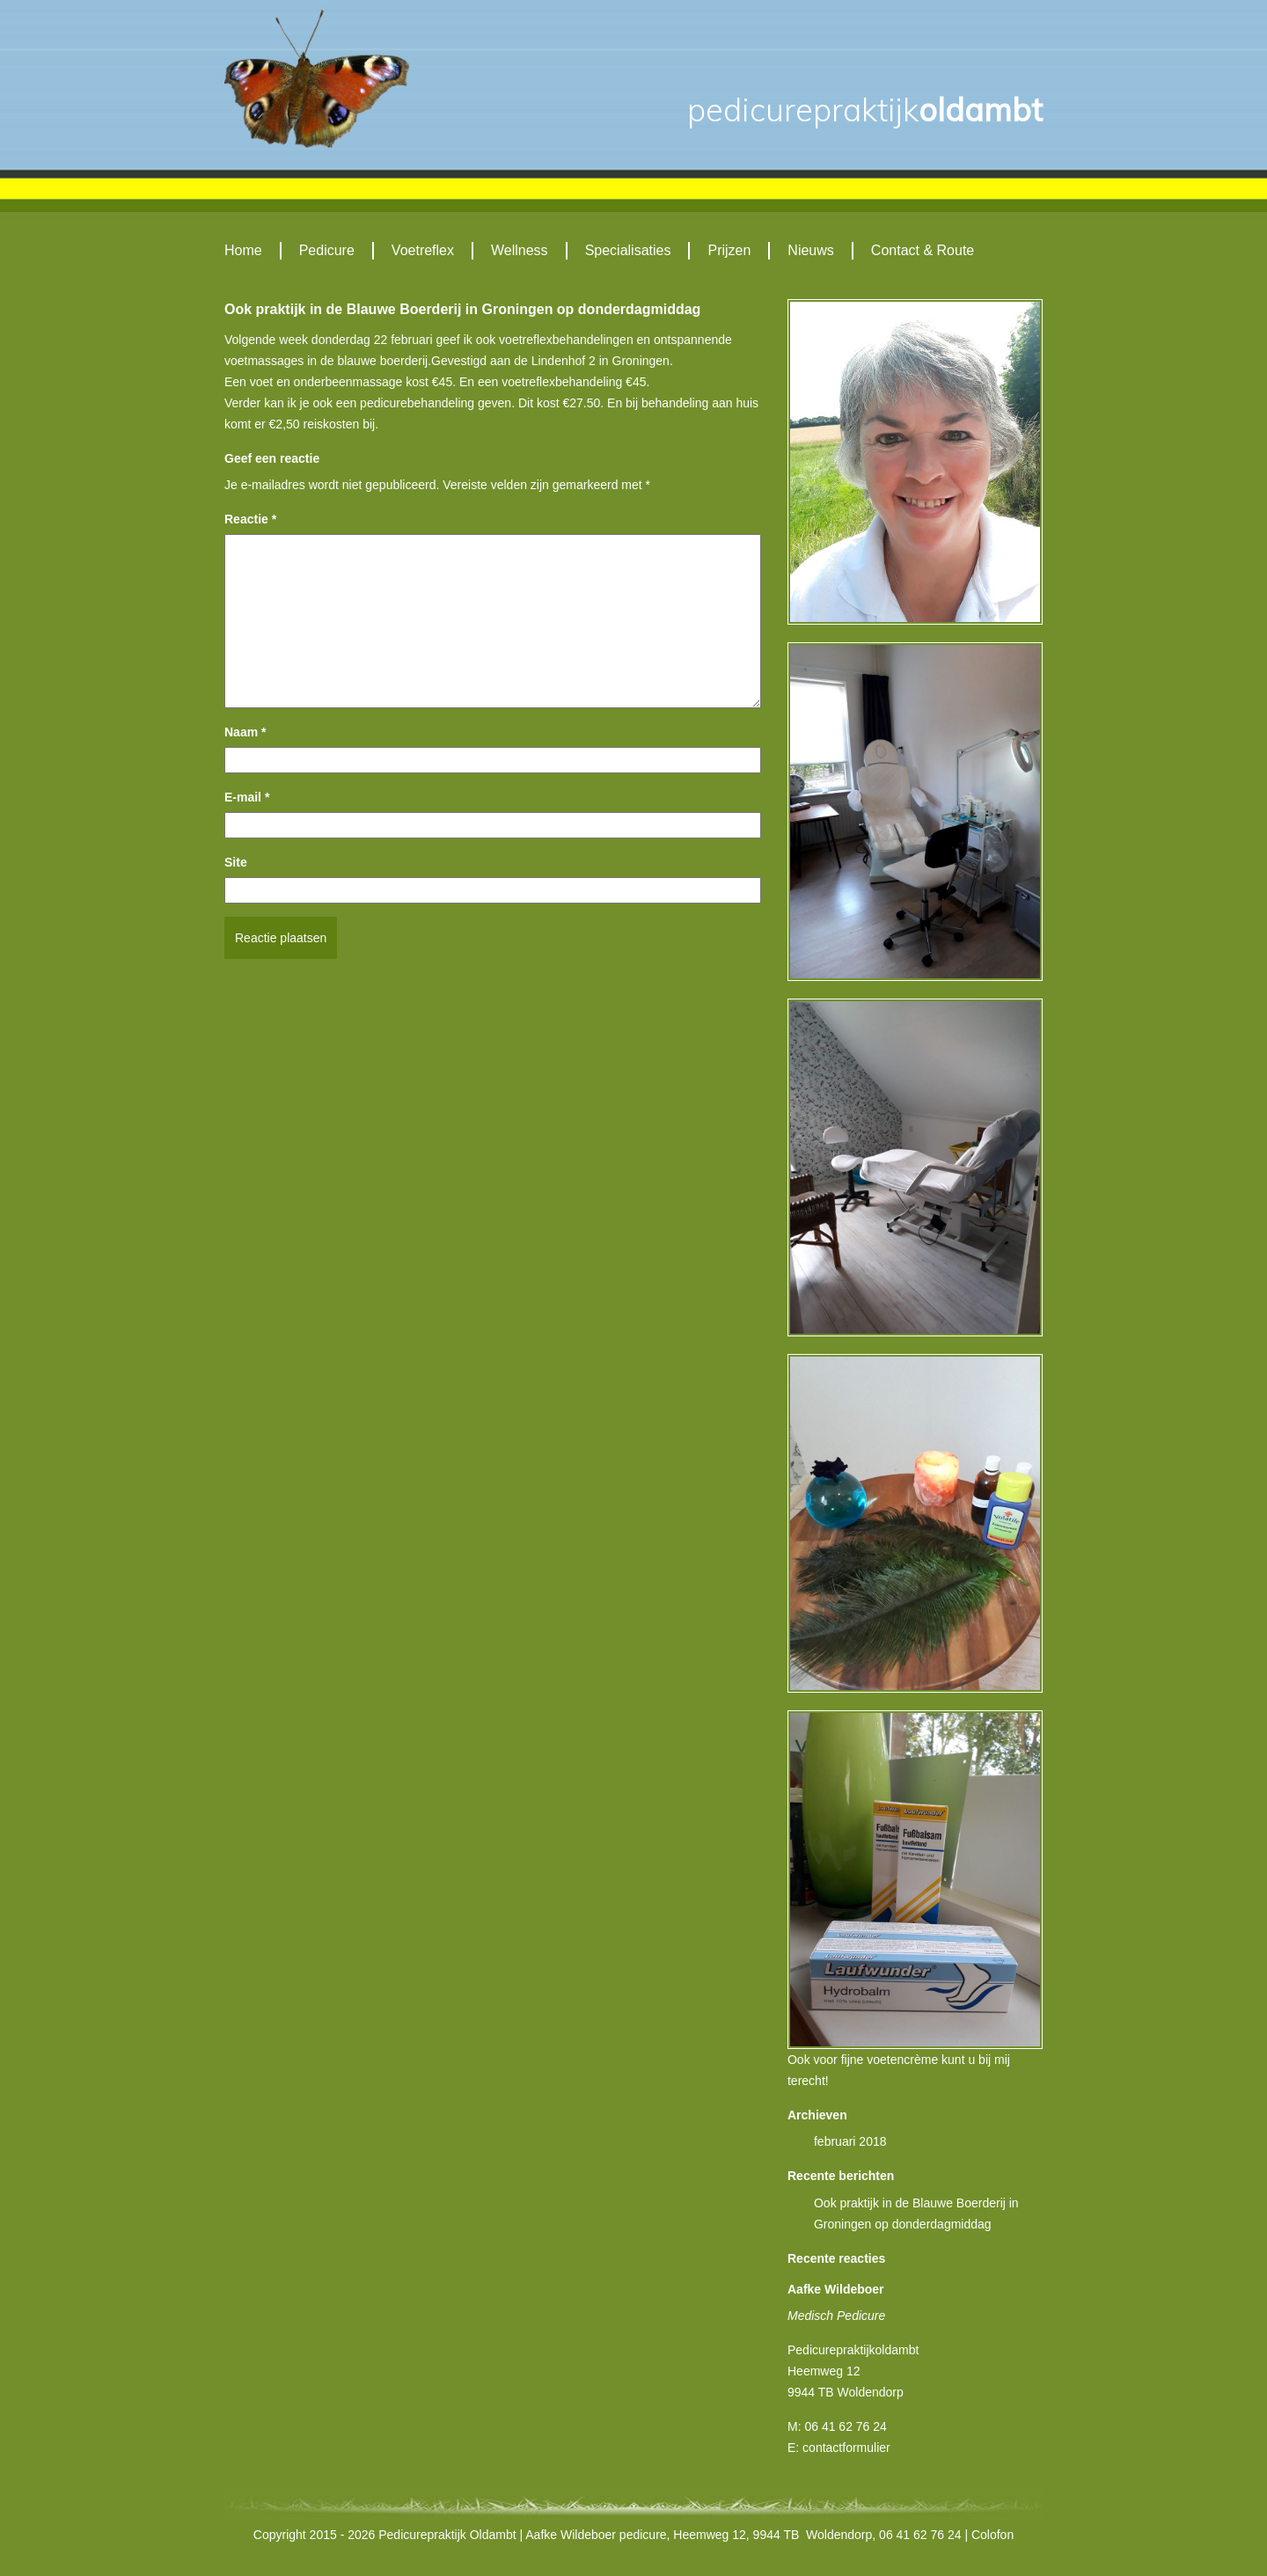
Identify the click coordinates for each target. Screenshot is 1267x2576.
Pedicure (327, 250)
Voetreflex (423, 250)
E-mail (246, 797)
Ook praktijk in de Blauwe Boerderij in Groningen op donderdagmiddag (462, 309)
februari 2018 (850, 2141)
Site (235, 862)
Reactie (250, 519)
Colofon (992, 2535)
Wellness (519, 250)
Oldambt (865, 109)
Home (243, 250)
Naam (245, 732)
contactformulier (846, 2448)
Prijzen (729, 250)
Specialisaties (628, 250)
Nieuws (810, 250)
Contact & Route (922, 250)
